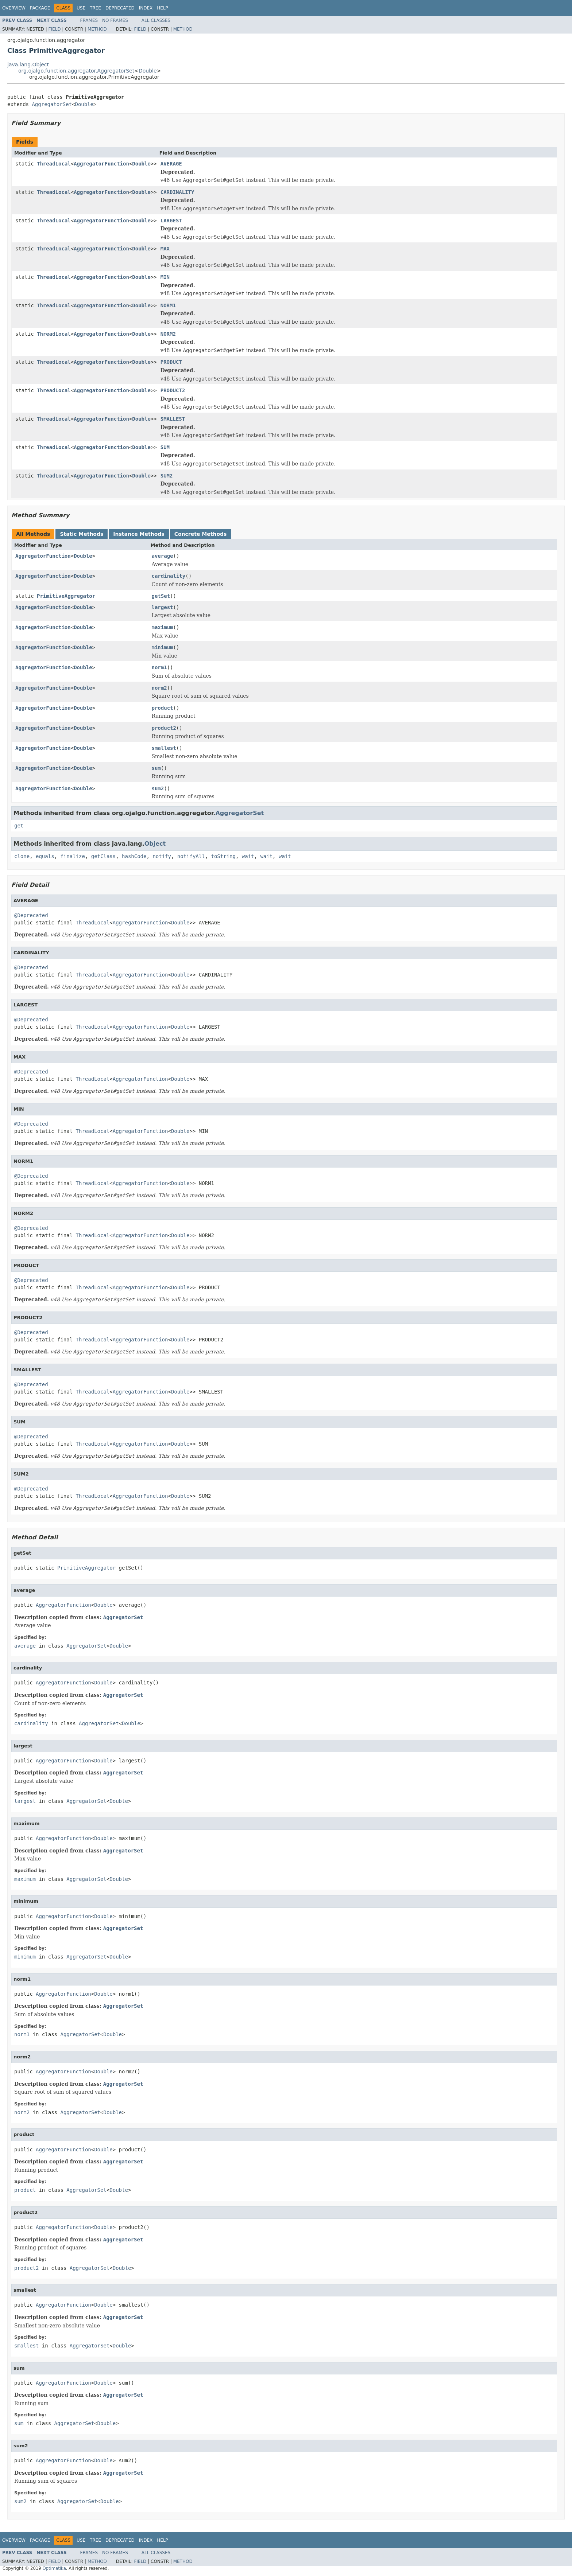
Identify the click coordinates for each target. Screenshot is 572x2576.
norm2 (159, 688)
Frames (89, 20)
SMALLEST (173, 419)
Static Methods (81, 534)
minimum (162, 647)
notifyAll (191, 856)
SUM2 (167, 476)
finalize (72, 856)
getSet (161, 596)
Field (54, 29)
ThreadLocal (54, 164)
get (18, 826)
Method (97, 29)
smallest (164, 748)
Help (162, 8)
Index (146, 8)
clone (22, 856)
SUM (165, 447)
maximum (162, 627)
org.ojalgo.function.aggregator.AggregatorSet (76, 71)
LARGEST (171, 220)
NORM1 (168, 305)
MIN (165, 277)
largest (162, 607)
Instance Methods (138, 534)
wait (248, 856)
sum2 (158, 788)
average (162, 556)
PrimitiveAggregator (66, 596)
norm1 (159, 667)
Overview (14, 8)
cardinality (169, 576)
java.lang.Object (28, 64)
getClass (103, 856)
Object (155, 843)
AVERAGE (171, 164)
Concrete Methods (200, 534)
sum (156, 768)
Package (40, 8)
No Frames (115, 20)
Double (148, 71)
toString (223, 856)
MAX (165, 249)
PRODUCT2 (173, 390)
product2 (164, 728)
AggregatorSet (52, 104)
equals (45, 856)
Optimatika (54, 2568)
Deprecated (120, 8)
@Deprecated (31, 915)
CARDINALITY (177, 192)
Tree (95, 8)
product (162, 708)
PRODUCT (171, 362)
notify (161, 856)
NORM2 (168, 334)
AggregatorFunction (101, 164)
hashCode (134, 856)
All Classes (156, 20)
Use (81, 8)
